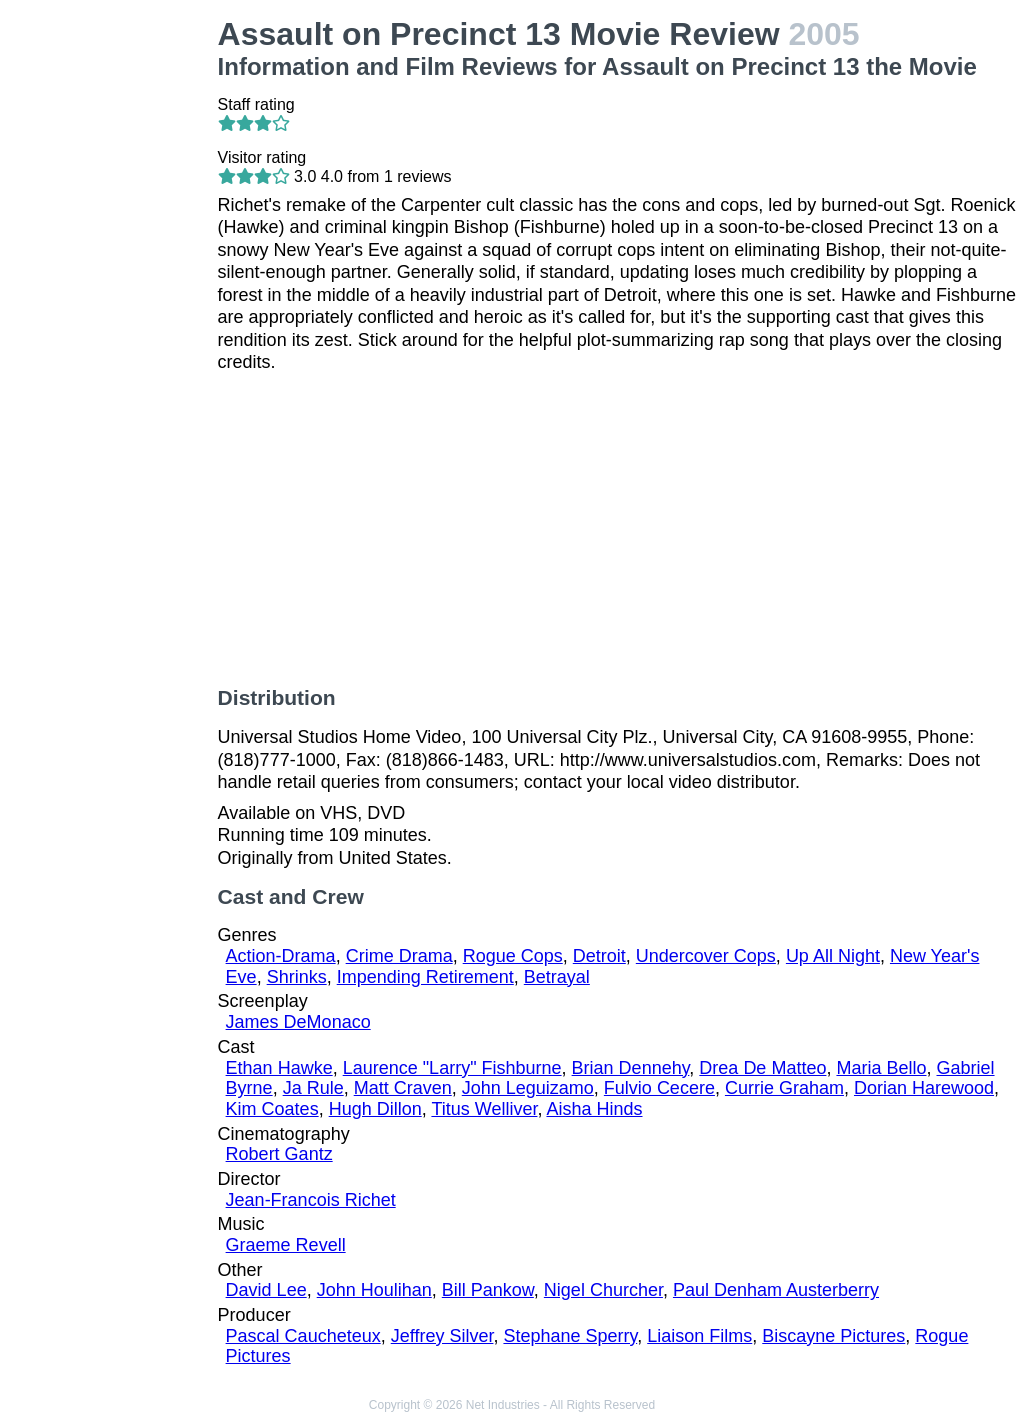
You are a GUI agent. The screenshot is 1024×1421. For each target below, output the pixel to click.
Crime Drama (399, 956)
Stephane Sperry (570, 1336)
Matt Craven (403, 1088)
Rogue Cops (513, 956)
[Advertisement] (113, 316)
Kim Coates (272, 1109)
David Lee (266, 1290)
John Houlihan (374, 1290)
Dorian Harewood (924, 1088)
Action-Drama (281, 956)
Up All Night (833, 956)
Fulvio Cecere (659, 1088)
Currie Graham (784, 1088)
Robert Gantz (279, 1154)
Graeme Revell (286, 1245)
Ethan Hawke (279, 1068)
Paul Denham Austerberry (776, 1290)
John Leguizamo (528, 1088)
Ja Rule (313, 1088)
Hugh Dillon (375, 1109)
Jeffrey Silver (442, 1336)
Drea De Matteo (762, 1068)
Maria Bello (881, 1068)
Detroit (599, 956)
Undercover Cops (706, 956)
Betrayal (557, 977)
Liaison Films (699, 1336)
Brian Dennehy (631, 1068)
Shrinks (297, 977)
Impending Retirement (425, 977)
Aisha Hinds (594, 1109)
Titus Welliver (484, 1109)
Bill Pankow (488, 1290)
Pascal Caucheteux (303, 1336)
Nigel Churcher (603, 1290)
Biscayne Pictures (833, 1336)
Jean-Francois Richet (311, 1200)
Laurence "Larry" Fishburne (452, 1068)
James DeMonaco (298, 1022)
